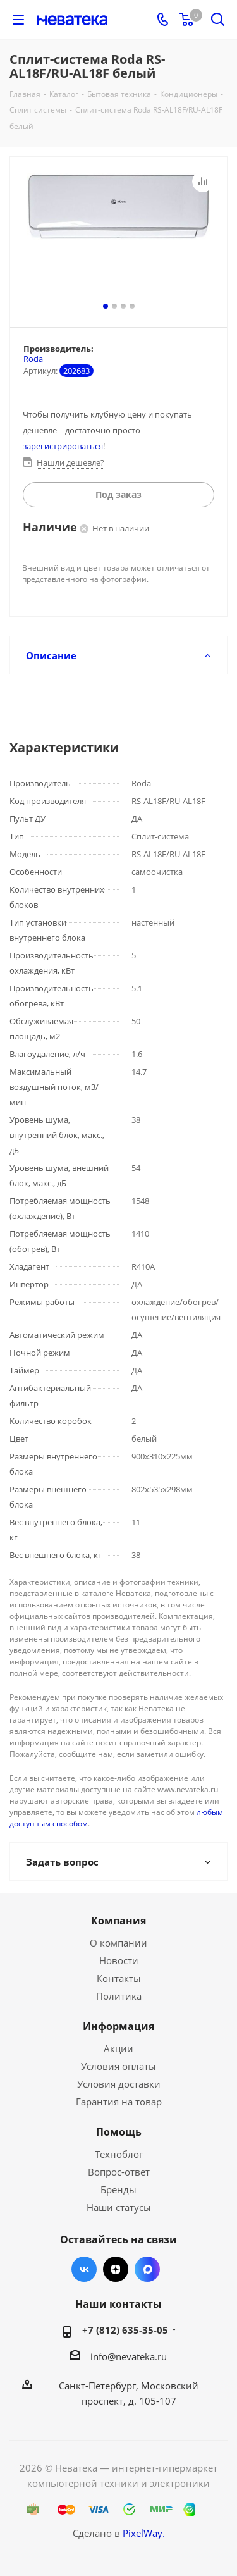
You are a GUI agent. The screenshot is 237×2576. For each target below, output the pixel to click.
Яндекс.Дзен (115, 2269)
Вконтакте (84, 2269)
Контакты (119, 1978)
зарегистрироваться (63, 446)
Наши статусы (119, 2207)
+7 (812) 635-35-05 (125, 2330)
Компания (118, 1921)
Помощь (119, 2132)
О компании (118, 1942)
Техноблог (119, 2154)
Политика (119, 1996)
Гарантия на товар (119, 2101)
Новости (118, 1960)
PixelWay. (144, 2533)
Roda (33, 358)
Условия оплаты (118, 2066)
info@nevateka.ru (128, 2356)
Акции (118, 2048)
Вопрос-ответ (119, 2171)
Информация (118, 2026)
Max (147, 2269)
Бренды (118, 2189)
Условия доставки (119, 2084)
